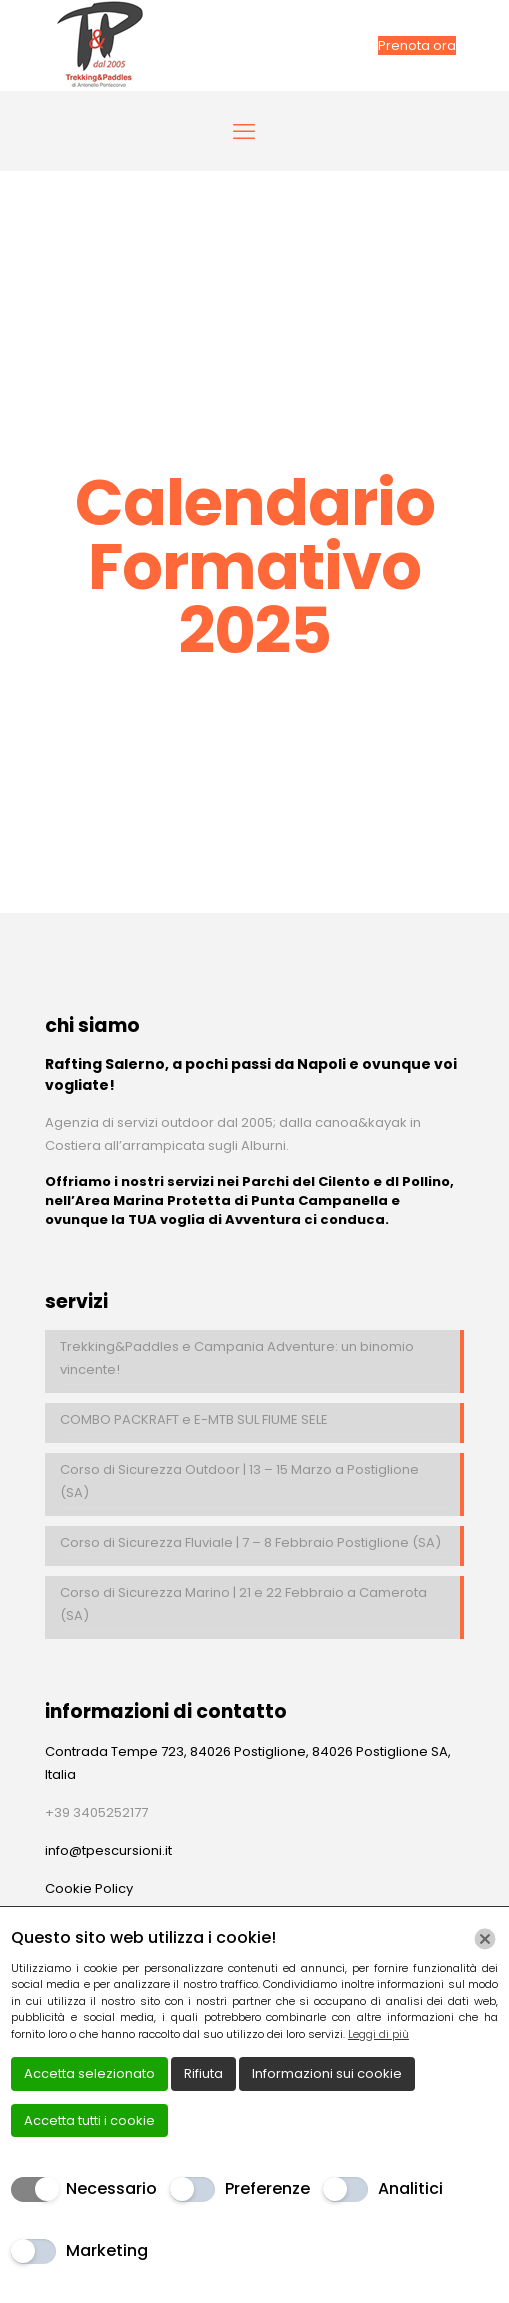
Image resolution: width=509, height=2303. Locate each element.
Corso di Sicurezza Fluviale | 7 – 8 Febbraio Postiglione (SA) (250, 1542)
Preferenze (267, 2188)
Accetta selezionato (89, 2073)
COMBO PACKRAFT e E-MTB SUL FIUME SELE (194, 1419)
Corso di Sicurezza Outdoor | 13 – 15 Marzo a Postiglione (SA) (239, 1481)
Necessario (111, 2188)
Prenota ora (417, 45)
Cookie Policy (89, 1888)
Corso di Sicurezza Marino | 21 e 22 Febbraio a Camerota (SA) (243, 1604)
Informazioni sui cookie (327, 2073)
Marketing (107, 2250)
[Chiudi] (485, 1939)
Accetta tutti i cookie (89, 2120)
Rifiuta (203, 2073)
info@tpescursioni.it (108, 1850)
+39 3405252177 (96, 1812)
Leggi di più (378, 2034)
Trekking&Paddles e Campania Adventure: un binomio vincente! (237, 1358)
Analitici (410, 2188)
